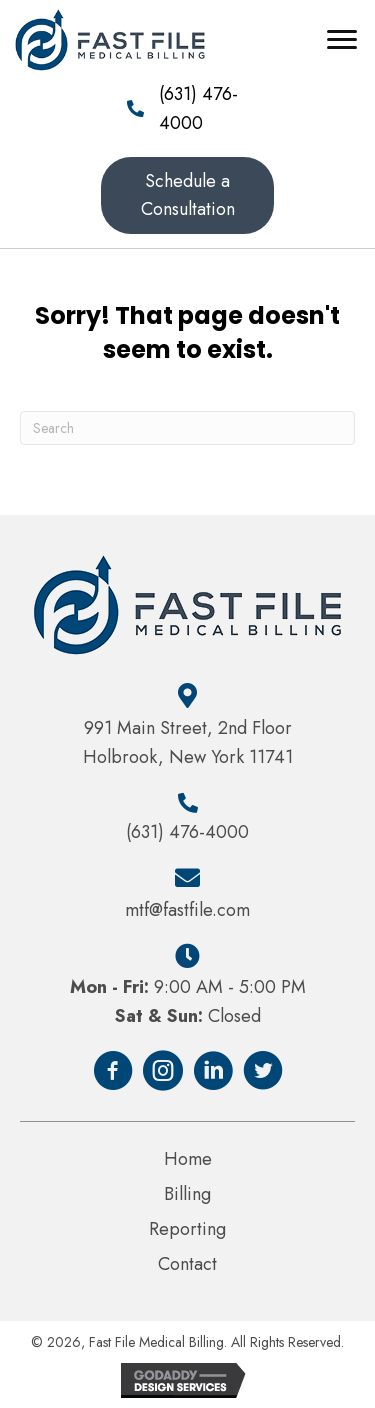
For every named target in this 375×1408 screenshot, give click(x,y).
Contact (187, 1264)
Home (188, 1159)
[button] (188, 196)
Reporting (187, 1229)
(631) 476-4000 (187, 832)
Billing (187, 1194)
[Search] (187, 428)
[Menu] (342, 40)
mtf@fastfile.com (187, 910)
